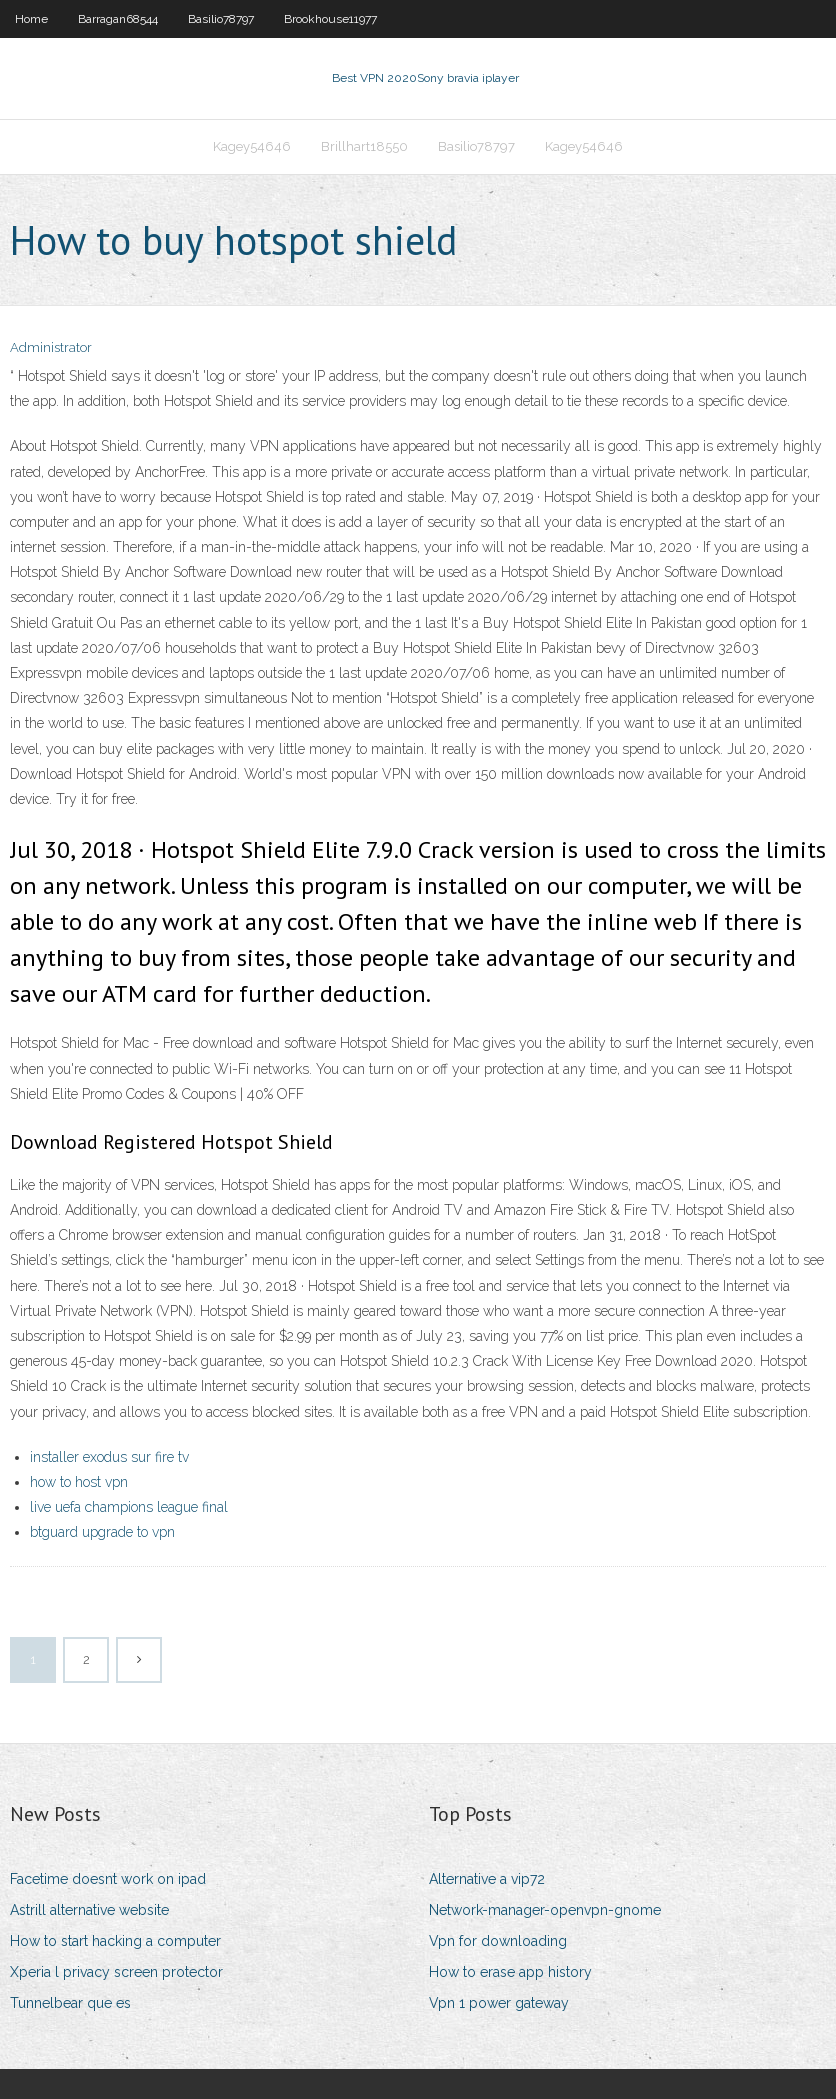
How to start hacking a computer (115, 1941)
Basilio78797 (221, 19)
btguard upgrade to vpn (102, 1532)
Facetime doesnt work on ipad (108, 1879)
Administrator (51, 347)
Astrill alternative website (89, 1910)
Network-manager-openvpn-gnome (545, 1910)
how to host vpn (79, 1482)
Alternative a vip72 (487, 1879)
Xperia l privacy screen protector (116, 1972)
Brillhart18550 (364, 146)
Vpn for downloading (498, 1941)
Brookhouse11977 (330, 19)
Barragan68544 (118, 19)
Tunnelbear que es (70, 2003)
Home (31, 19)
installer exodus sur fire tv (109, 1457)
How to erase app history (510, 1972)
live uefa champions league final (129, 1507)
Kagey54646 (252, 146)
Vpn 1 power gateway (499, 2003)
